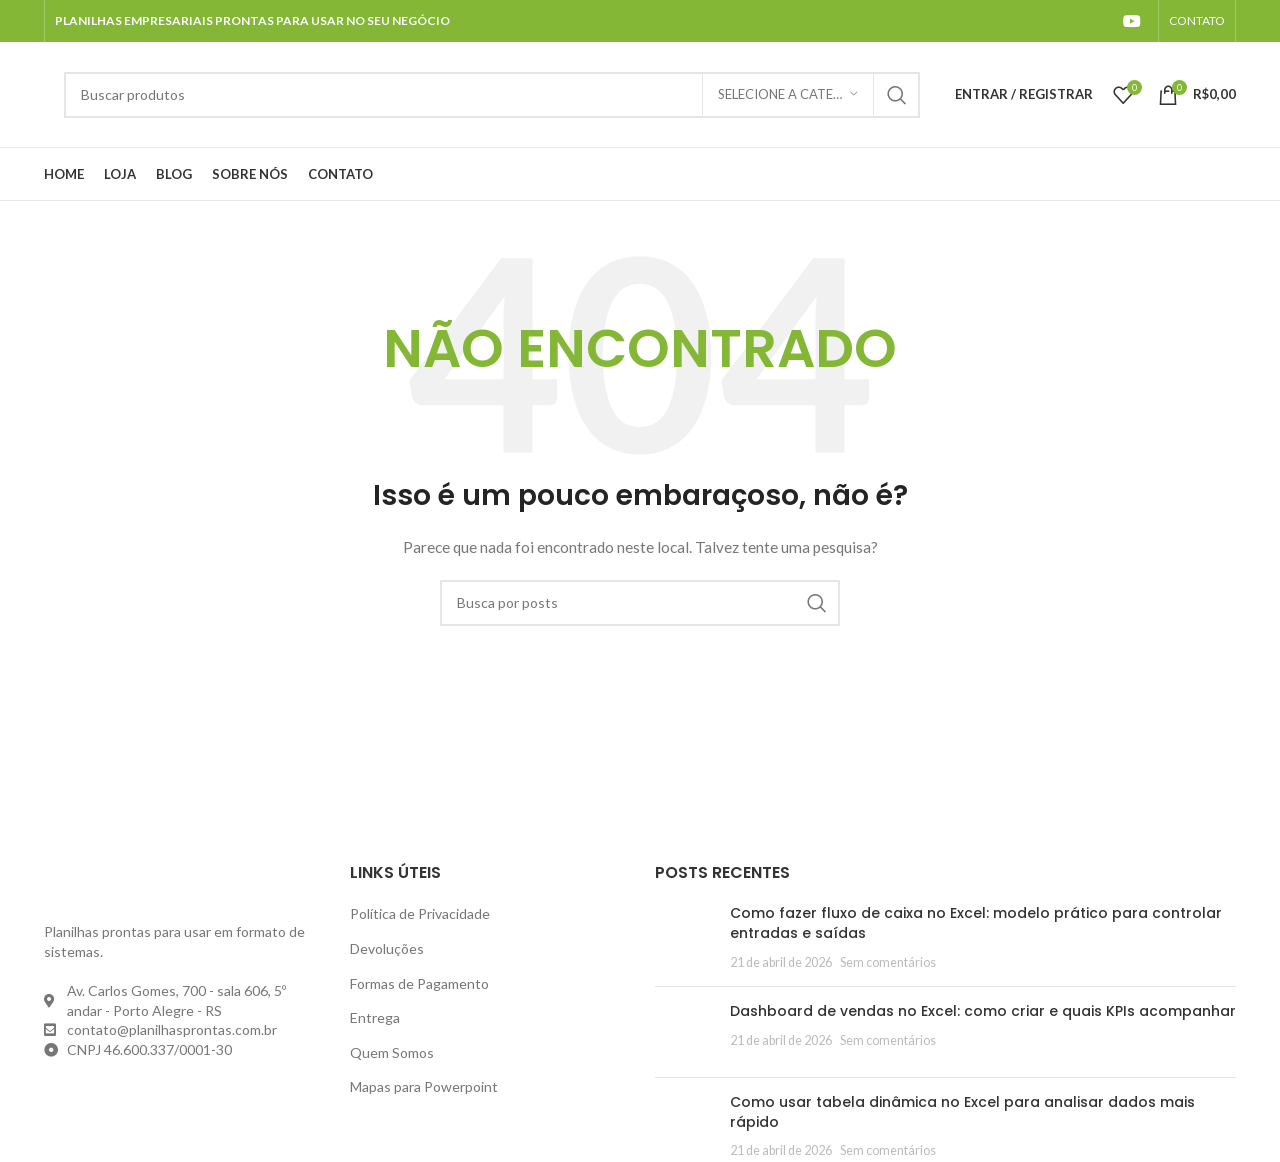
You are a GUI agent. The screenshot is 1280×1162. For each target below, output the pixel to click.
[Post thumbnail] (685, 937)
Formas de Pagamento (419, 983)
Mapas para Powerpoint (424, 1086)
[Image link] (154, 885)
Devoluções (387, 948)
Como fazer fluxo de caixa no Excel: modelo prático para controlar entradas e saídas (976, 923)
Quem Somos (392, 1052)
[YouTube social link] (1132, 21)
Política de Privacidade (420, 913)
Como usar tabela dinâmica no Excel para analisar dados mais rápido (962, 1112)
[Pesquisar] (492, 95)
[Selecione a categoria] (788, 95)
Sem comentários (888, 962)
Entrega (375, 1017)
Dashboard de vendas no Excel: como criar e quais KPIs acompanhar (983, 1011)
